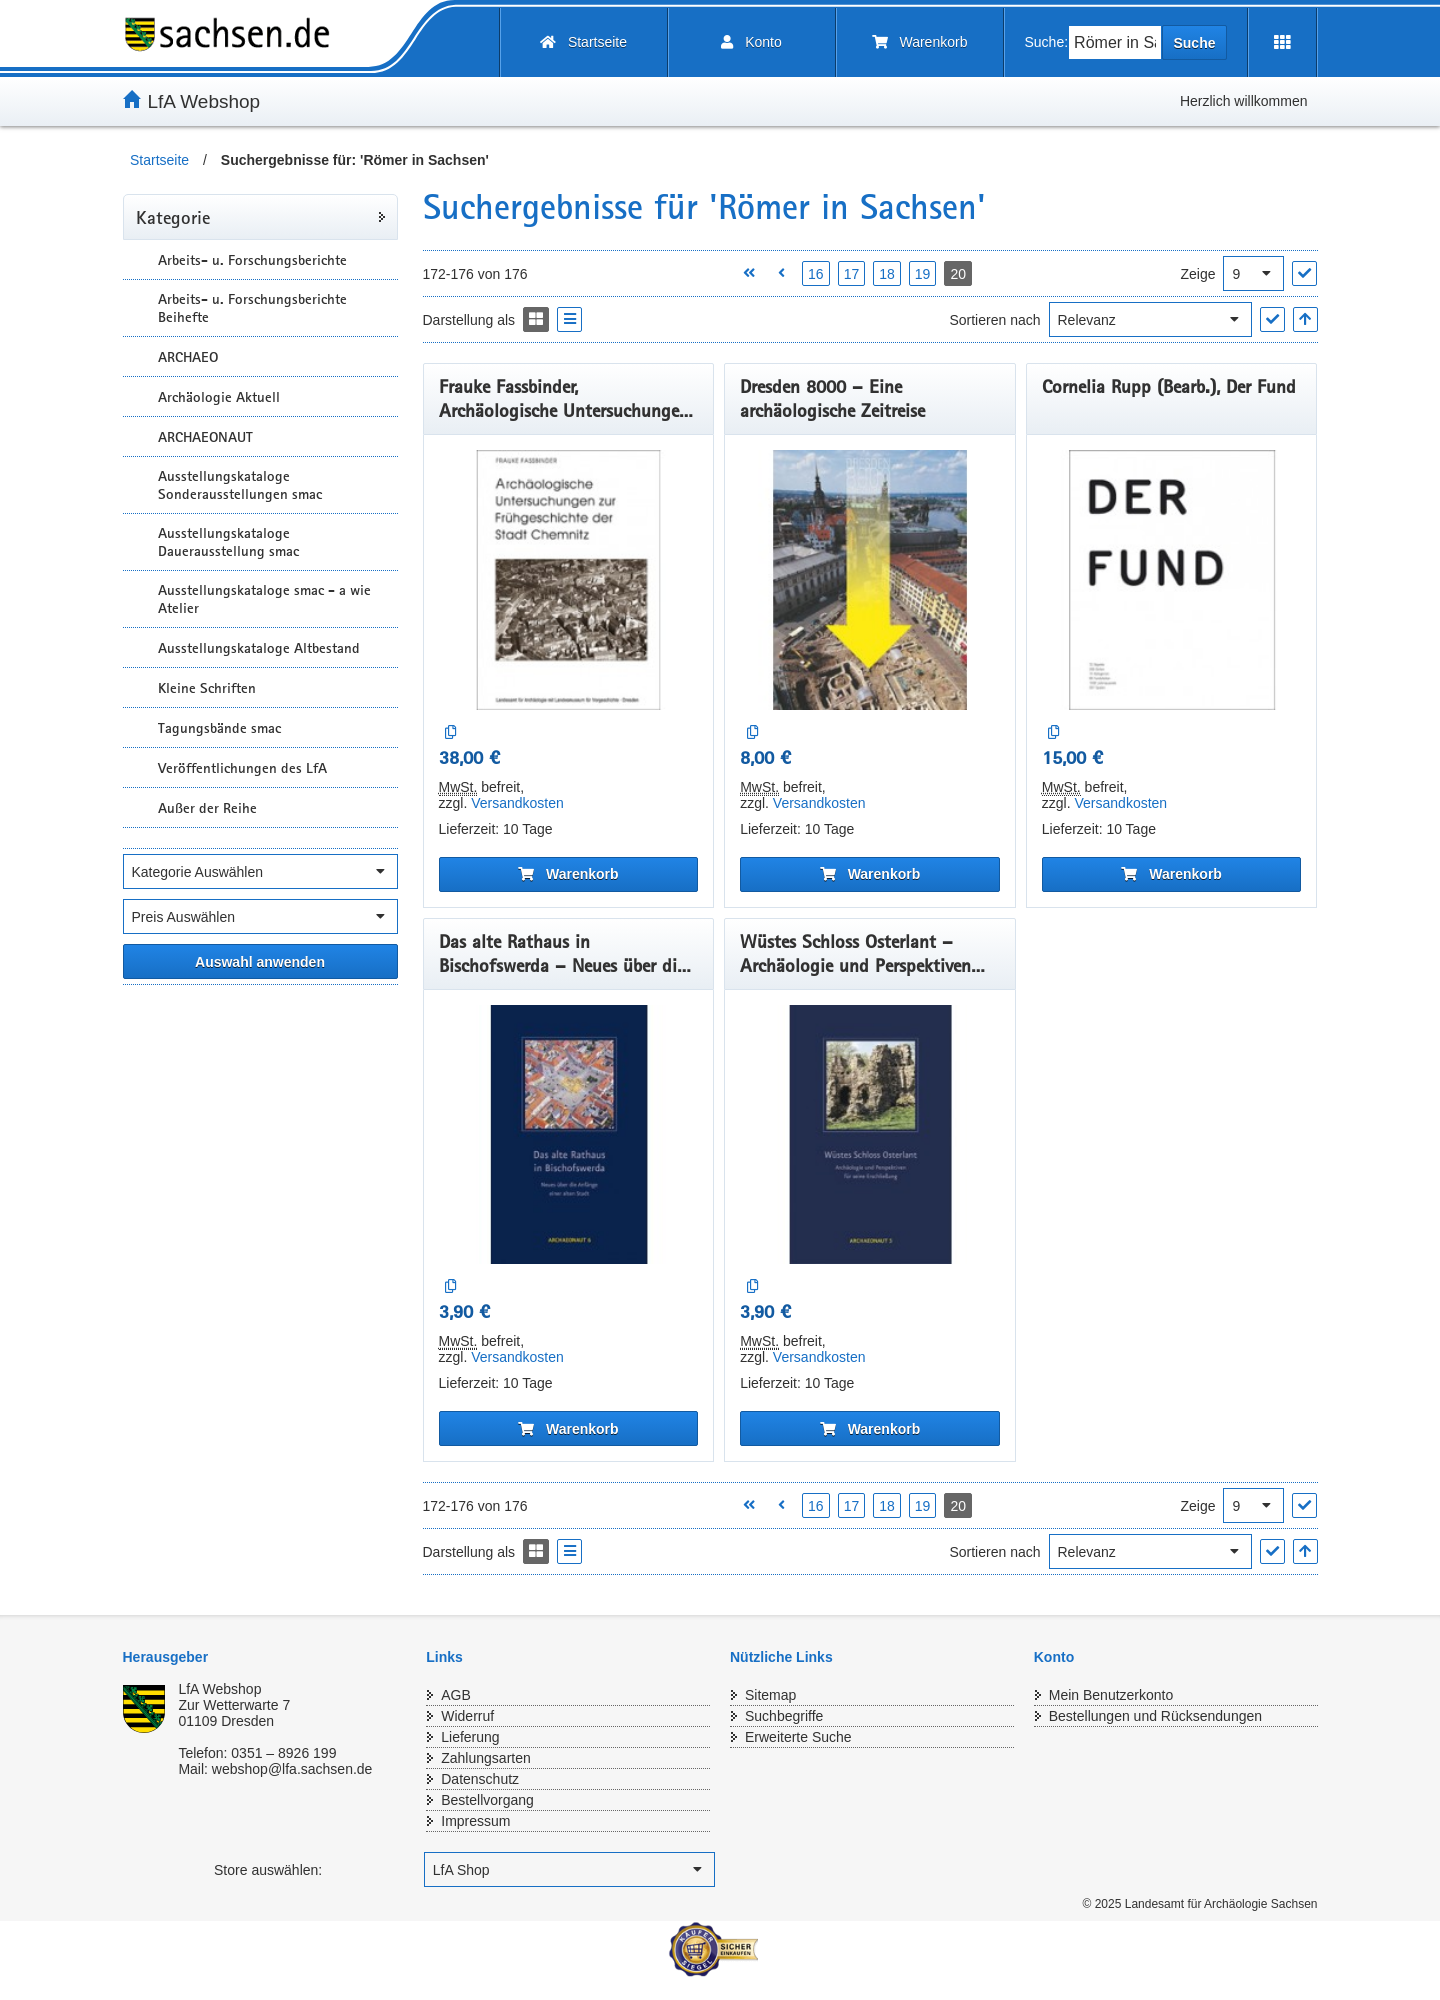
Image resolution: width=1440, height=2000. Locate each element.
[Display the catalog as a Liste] (569, 319)
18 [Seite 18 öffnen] (887, 274)
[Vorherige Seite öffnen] (781, 273)
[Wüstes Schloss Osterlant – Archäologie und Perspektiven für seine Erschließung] (870, 1135)
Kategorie (173, 217)
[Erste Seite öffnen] (748, 273)
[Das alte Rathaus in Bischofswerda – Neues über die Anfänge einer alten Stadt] (569, 1135)
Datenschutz (480, 1779)
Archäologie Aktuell (219, 397)
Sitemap (770, 1695)
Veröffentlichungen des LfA (242, 768)
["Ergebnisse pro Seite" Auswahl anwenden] (1304, 273)
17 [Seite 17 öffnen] (852, 274)
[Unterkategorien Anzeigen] (138, 259)
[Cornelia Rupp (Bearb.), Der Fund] (1172, 580)
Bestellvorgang (487, 1800)
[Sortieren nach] (1150, 319)
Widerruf (467, 1716)
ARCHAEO (188, 357)
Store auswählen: (268, 1870)
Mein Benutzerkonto (1111, 1695)
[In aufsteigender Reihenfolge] (1305, 319)
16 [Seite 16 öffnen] (816, 274)
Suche (1194, 43)
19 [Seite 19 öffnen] (923, 274)
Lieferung (470, 1737)
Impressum (475, 1821)
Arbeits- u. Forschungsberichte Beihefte (252, 308)
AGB (456, 1695)
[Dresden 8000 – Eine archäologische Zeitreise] (870, 580)
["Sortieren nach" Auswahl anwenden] (1272, 319)
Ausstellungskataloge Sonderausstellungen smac (240, 485)
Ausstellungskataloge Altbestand (259, 648)
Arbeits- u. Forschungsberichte (252, 260)
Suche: (1047, 42)
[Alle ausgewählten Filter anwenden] (260, 961)
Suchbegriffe (784, 1716)
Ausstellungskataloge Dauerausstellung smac (228, 542)
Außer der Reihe (207, 808)
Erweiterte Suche (798, 1737)
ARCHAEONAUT (205, 437)
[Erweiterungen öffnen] (1282, 42)
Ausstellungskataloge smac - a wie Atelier (264, 599)
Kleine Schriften (207, 688)
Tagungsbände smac (219, 728)
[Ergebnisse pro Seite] (1253, 273)
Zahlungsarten (486, 1758)
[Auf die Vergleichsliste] (451, 732)
